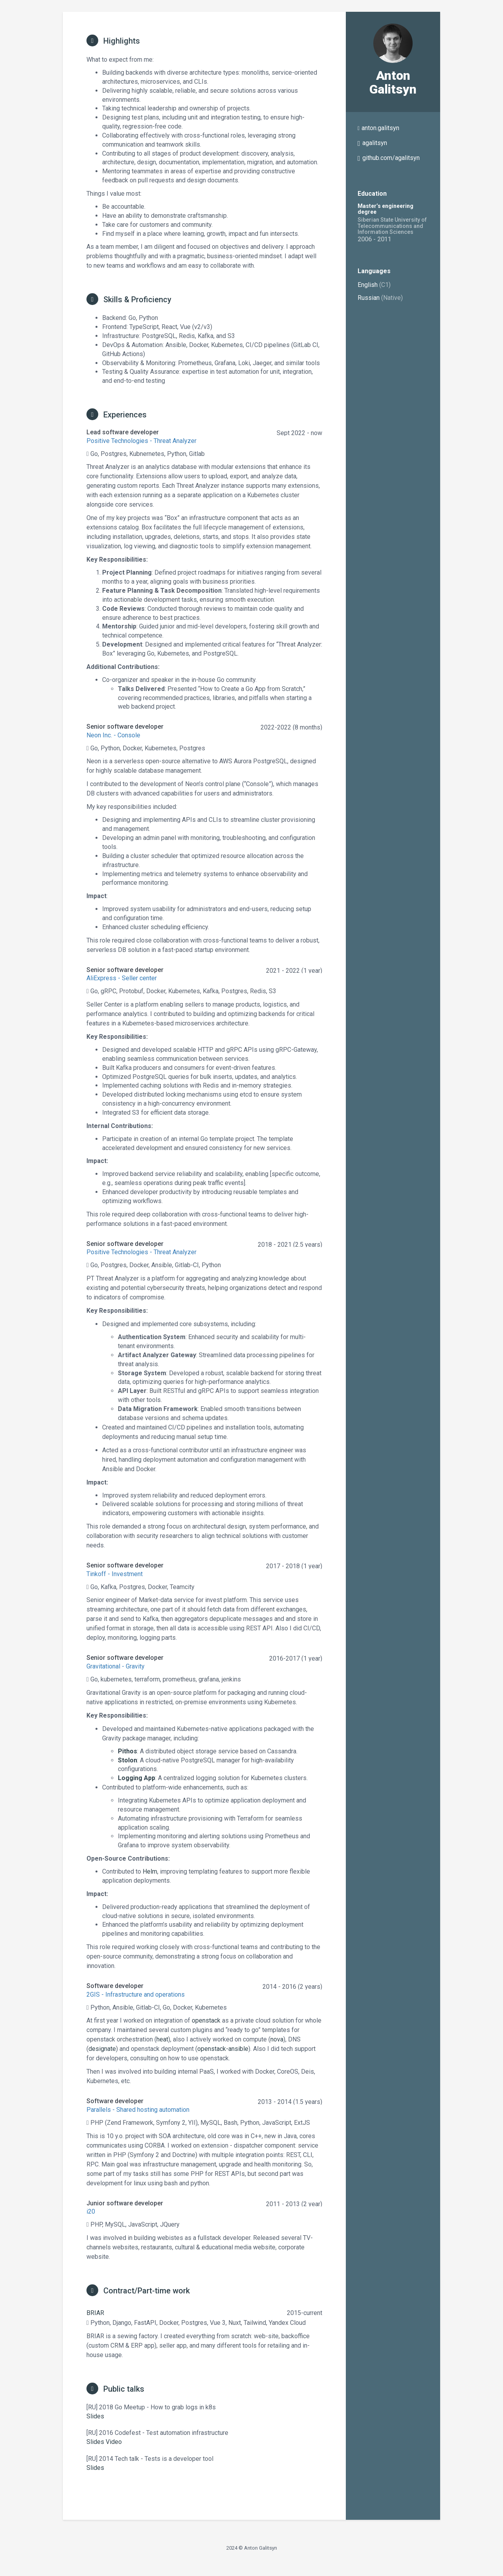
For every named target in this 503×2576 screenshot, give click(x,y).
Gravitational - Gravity (115, 1666)
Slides (95, 2416)
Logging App (136, 1778)
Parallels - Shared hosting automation (137, 2109)
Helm (150, 1871)
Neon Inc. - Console (113, 735)
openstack (206, 2020)
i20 (90, 2211)
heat (162, 2039)
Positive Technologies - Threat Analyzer (141, 441)
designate (102, 2048)
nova (276, 2039)
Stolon (127, 1760)
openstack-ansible (222, 2048)
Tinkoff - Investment (114, 1574)
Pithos (127, 1751)
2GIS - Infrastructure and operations (135, 1994)
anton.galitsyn (380, 128)
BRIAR (95, 2313)
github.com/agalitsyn (391, 158)
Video (114, 2442)
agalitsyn (374, 143)
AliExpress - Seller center (121, 978)
